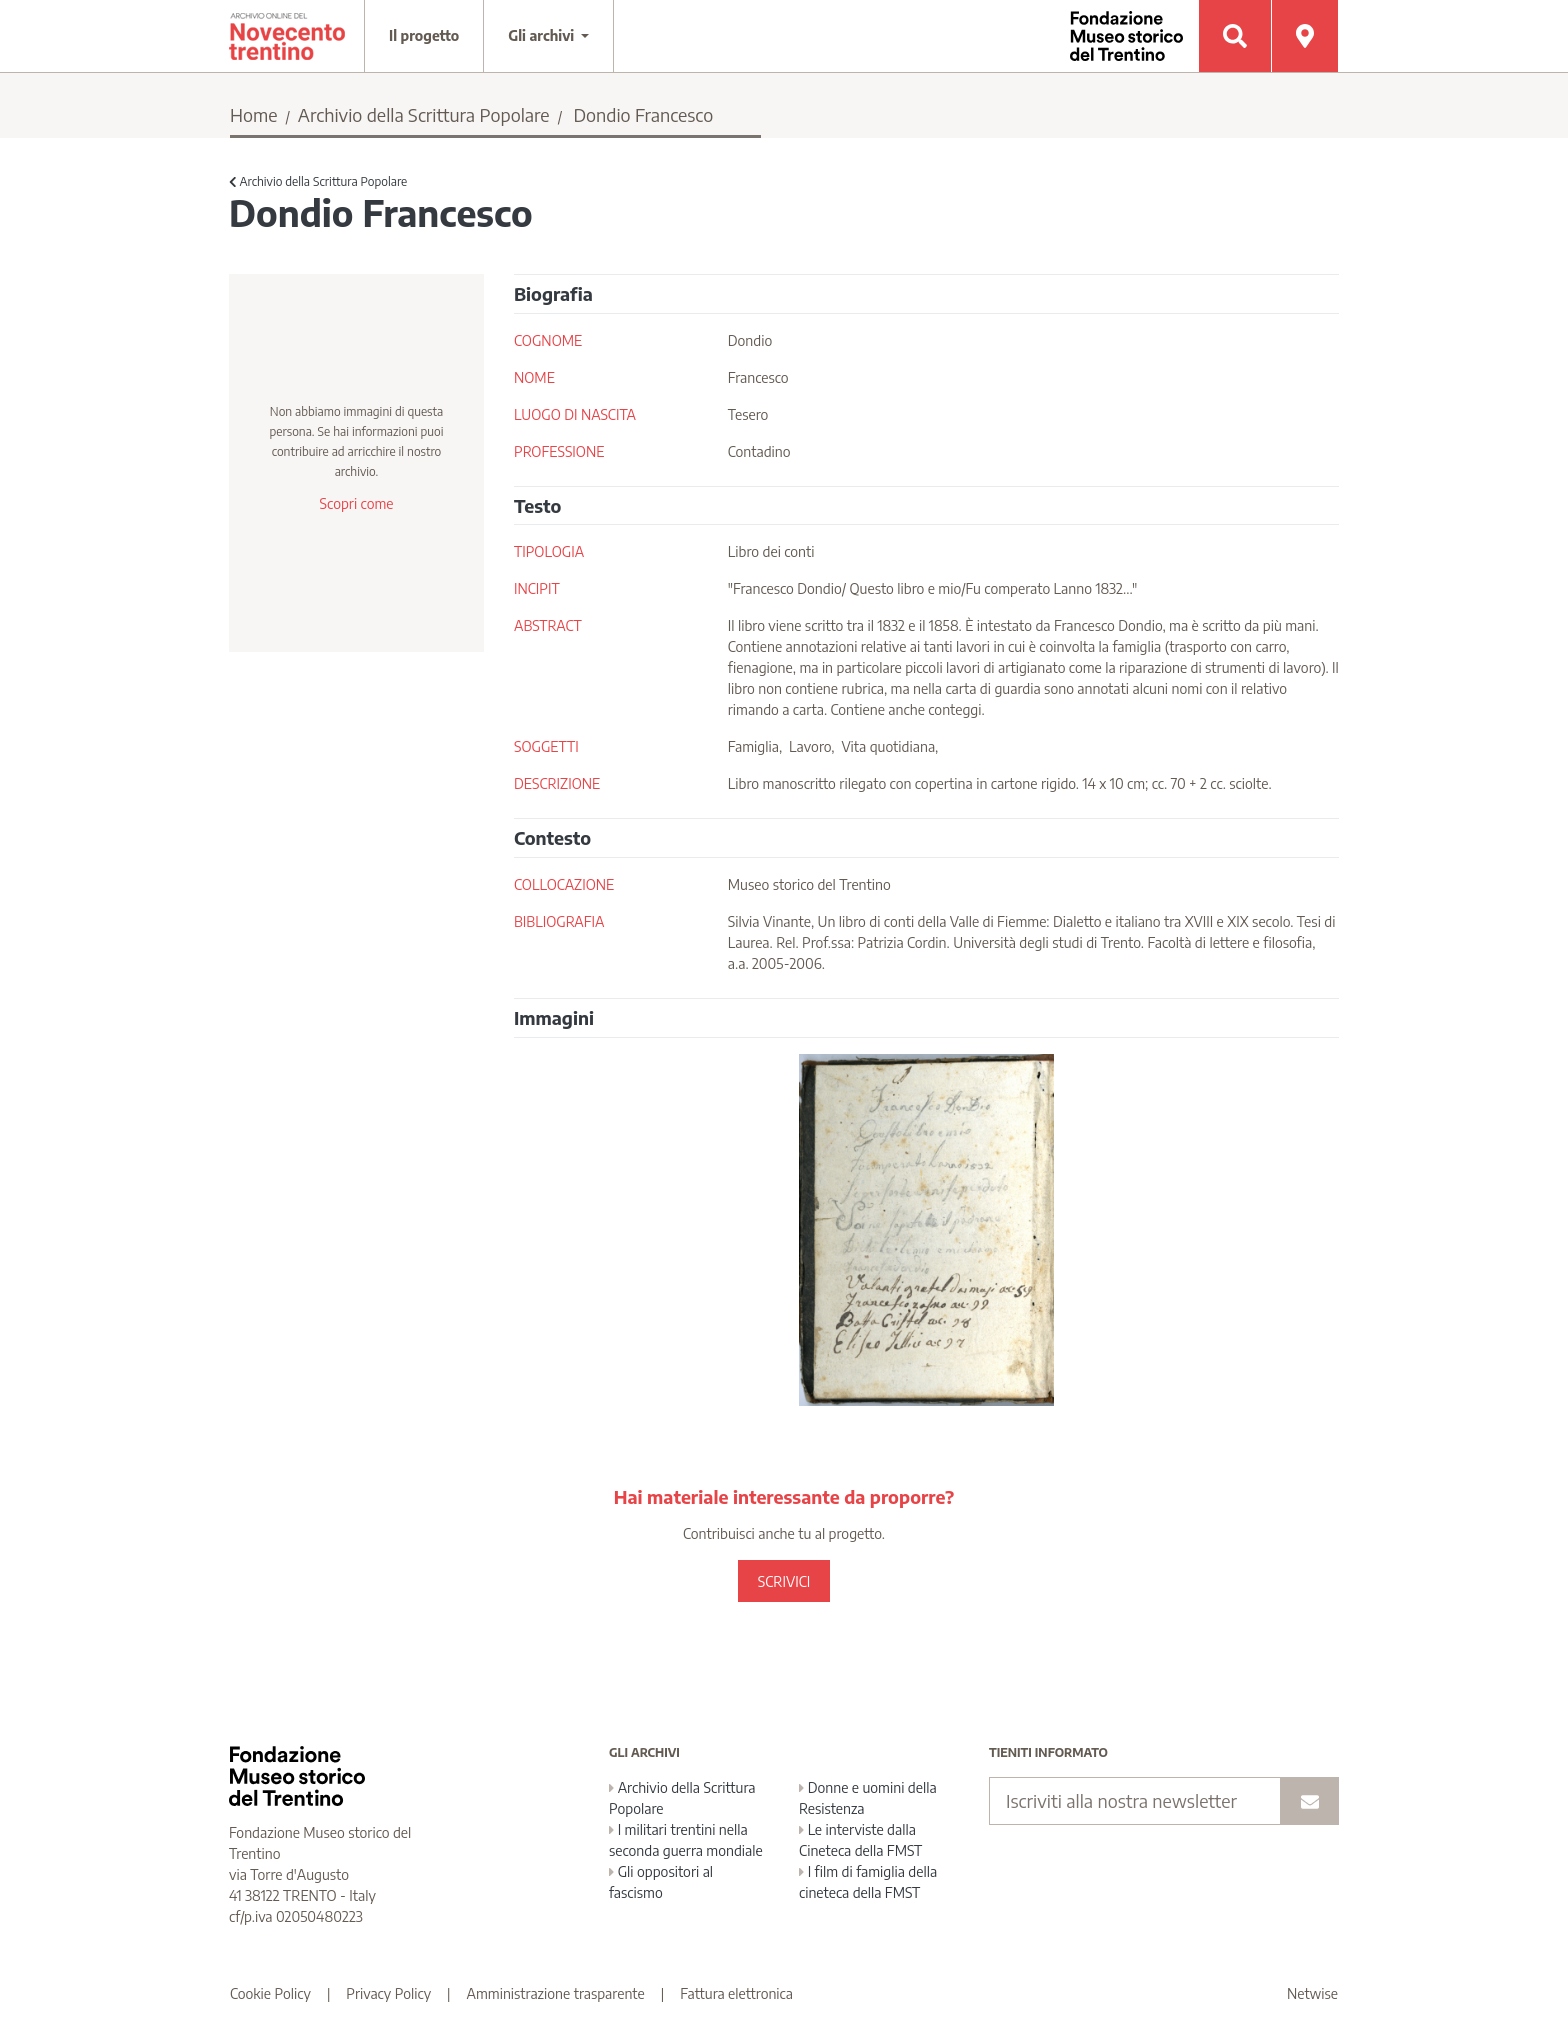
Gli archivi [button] (543, 35)
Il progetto (424, 35)
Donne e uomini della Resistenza (868, 1798)
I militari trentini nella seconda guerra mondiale (686, 1840)
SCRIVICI (784, 1581)
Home (254, 114)
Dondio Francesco (643, 114)
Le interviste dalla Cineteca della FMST (860, 1840)
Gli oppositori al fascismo (661, 1882)
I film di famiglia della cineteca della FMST (868, 1882)
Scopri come (356, 503)
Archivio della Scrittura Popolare (424, 114)
